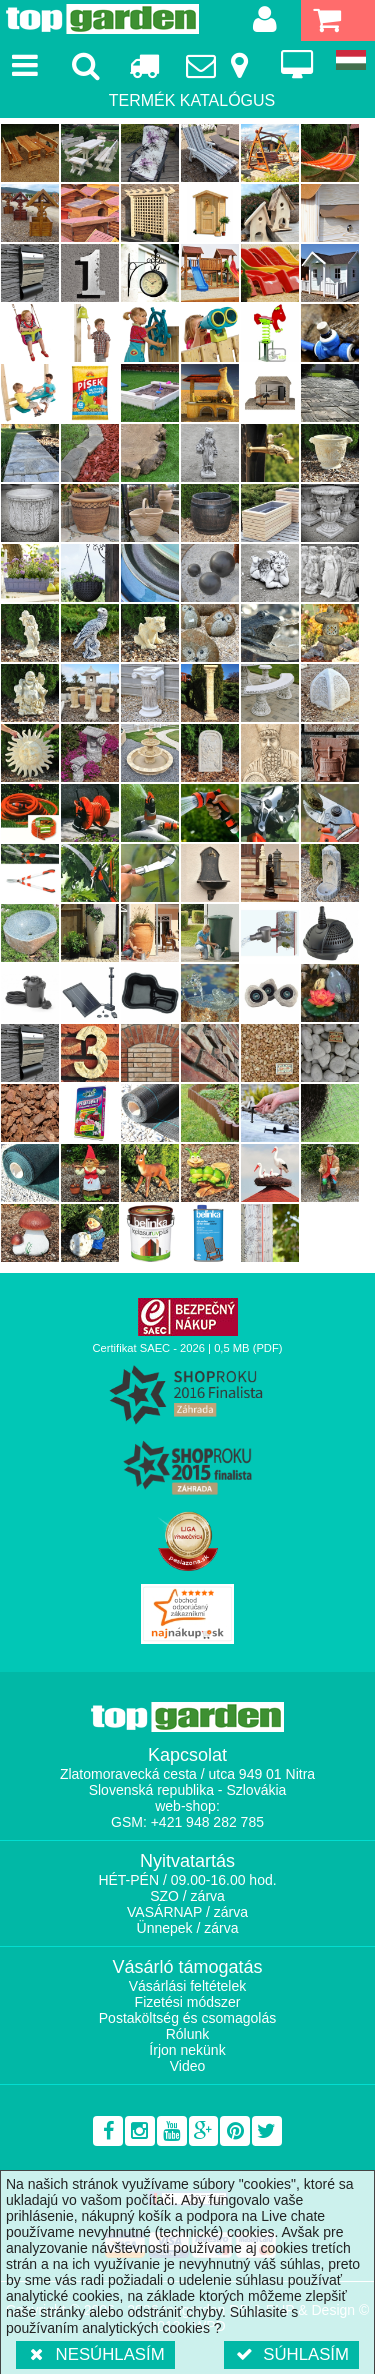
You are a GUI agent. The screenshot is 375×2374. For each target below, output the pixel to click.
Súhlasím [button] (291, 2354)
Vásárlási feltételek (188, 1986)
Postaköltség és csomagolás (187, 2018)
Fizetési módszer (188, 2002)
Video (188, 2066)
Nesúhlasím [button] (95, 2354)
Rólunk (188, 2034)
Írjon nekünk (187, 2050)
